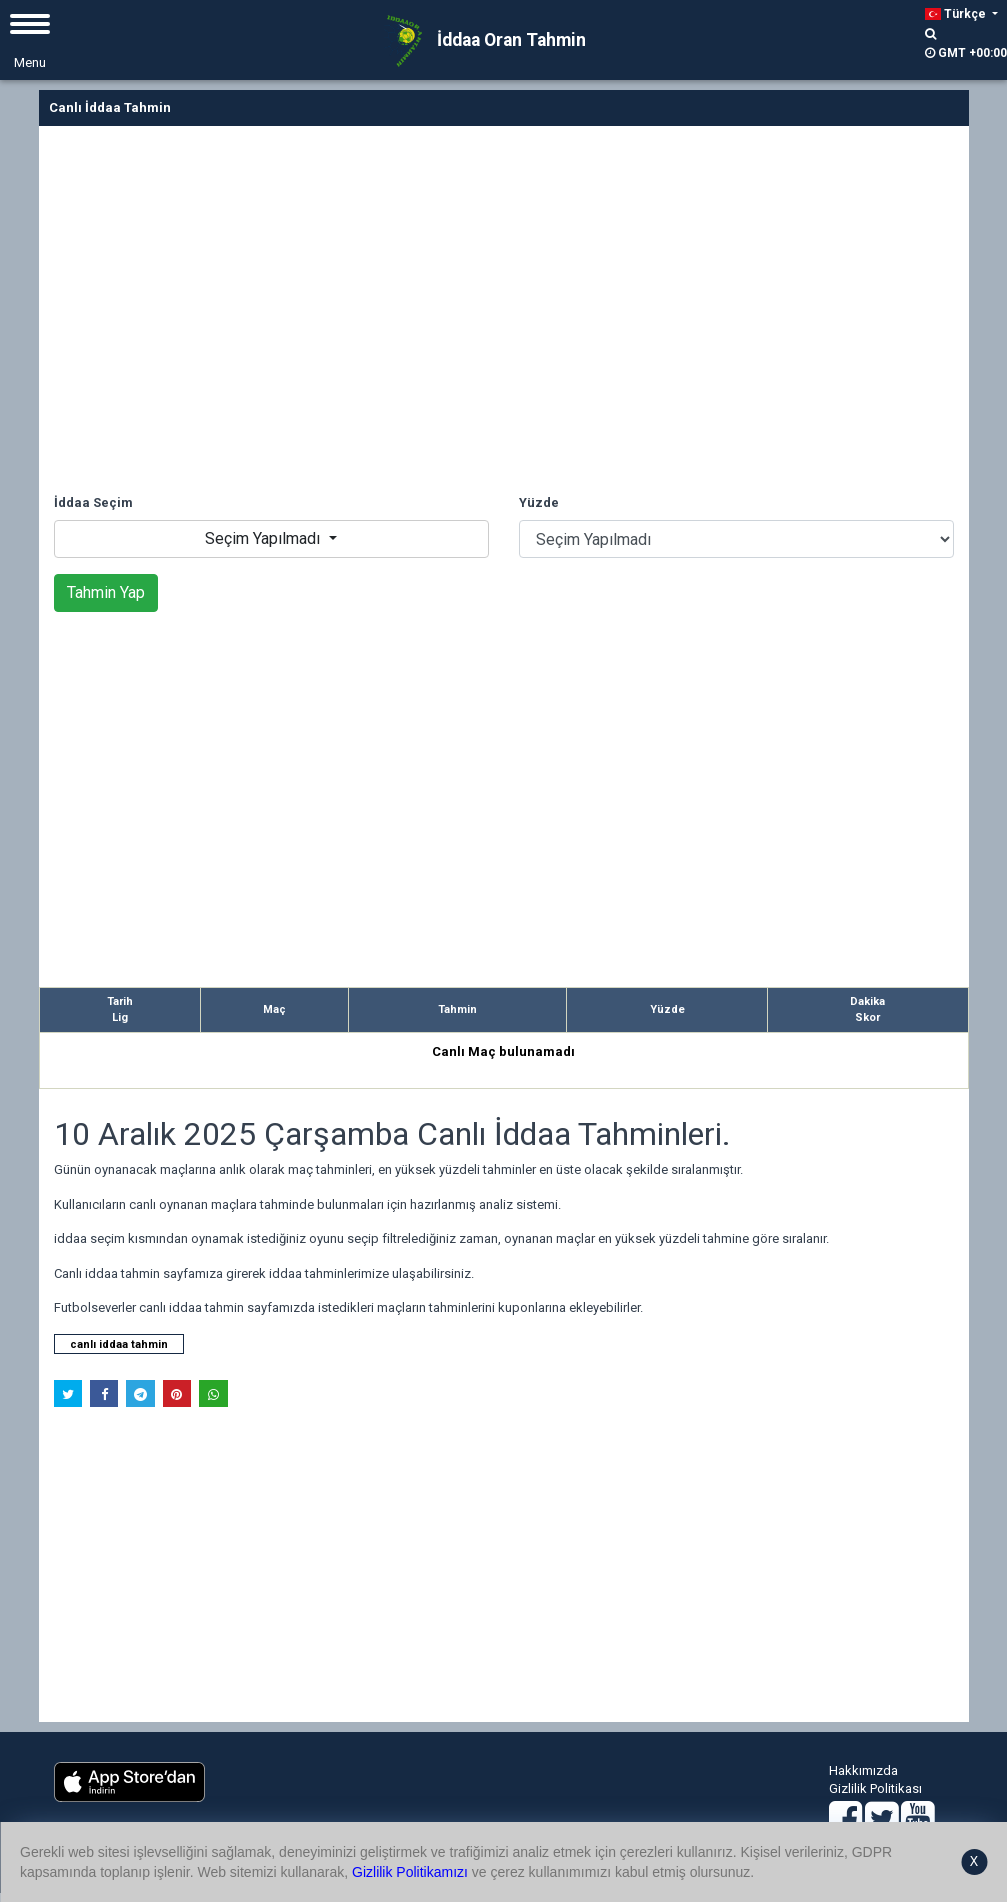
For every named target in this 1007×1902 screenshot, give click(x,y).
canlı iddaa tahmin (119, 1344)
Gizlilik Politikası (875, 1788)
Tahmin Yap (106, 592)
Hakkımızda (863, 1770)
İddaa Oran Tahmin (479, 41)
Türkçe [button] (957, 14)
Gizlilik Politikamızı (410, 1872)
